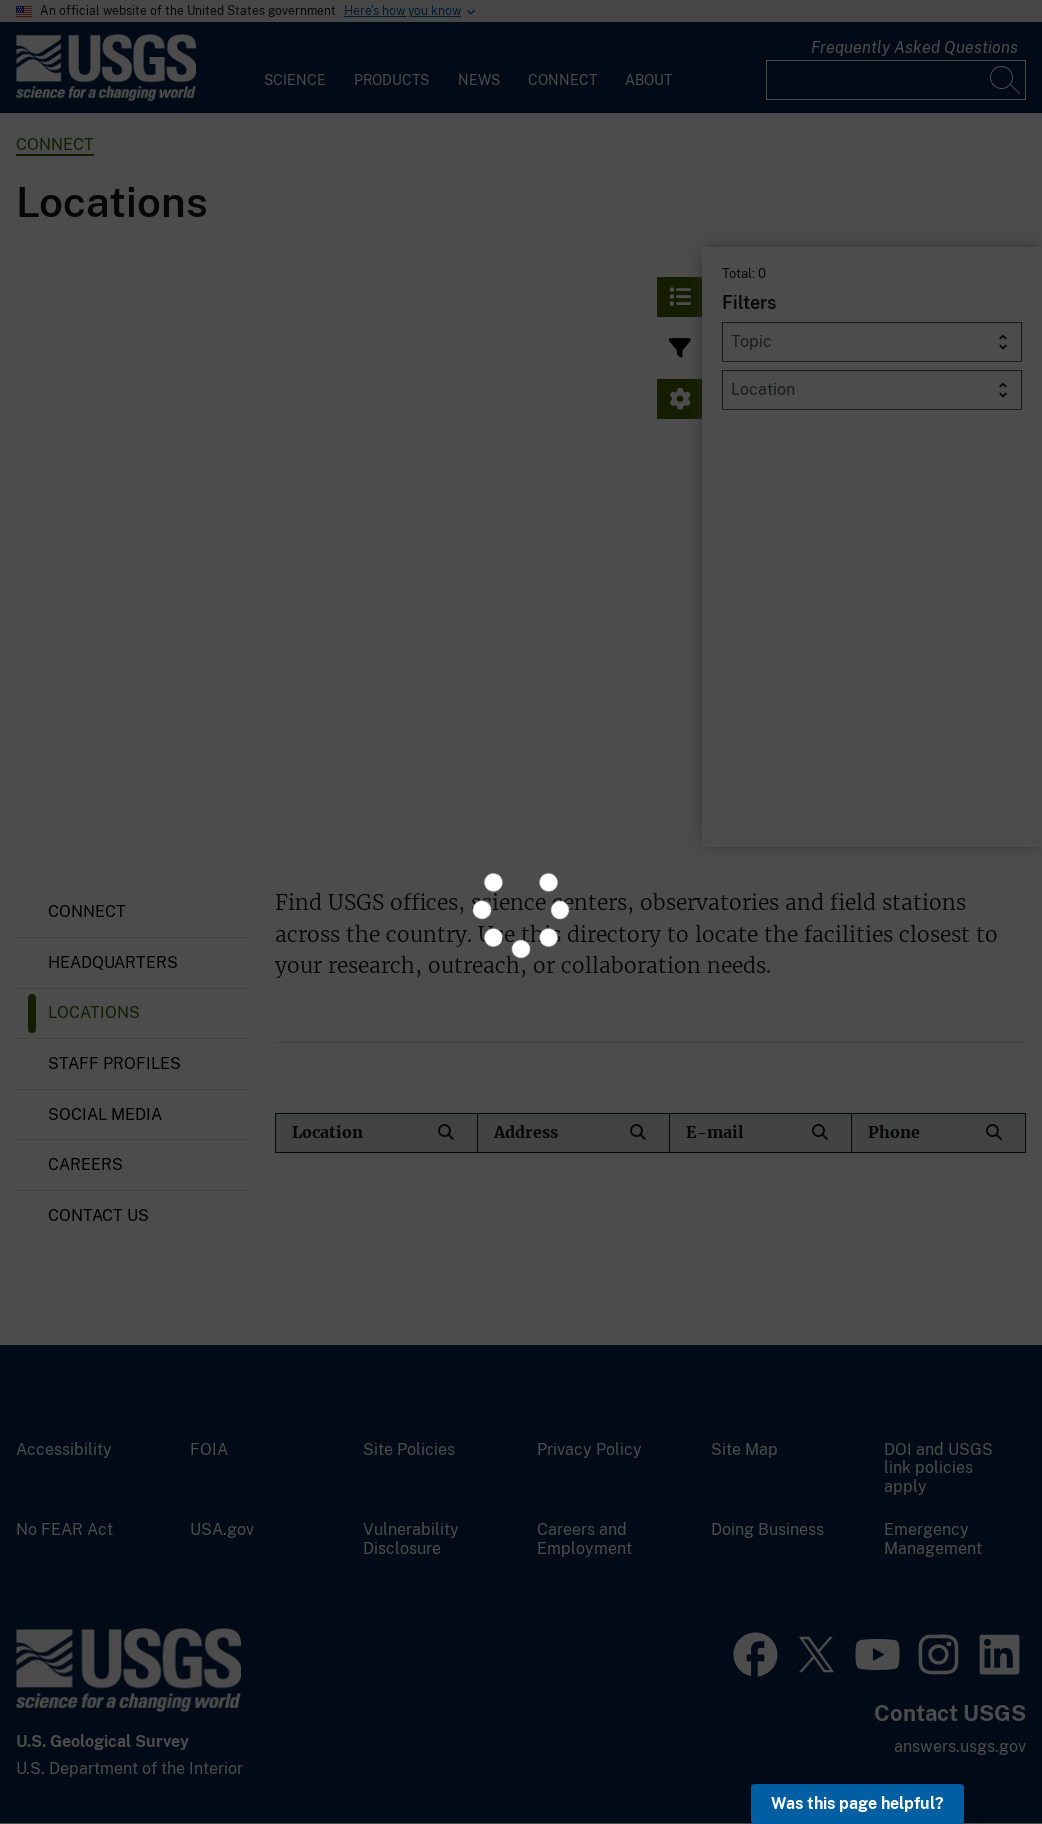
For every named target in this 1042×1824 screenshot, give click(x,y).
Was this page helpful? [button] (857, 1803)
